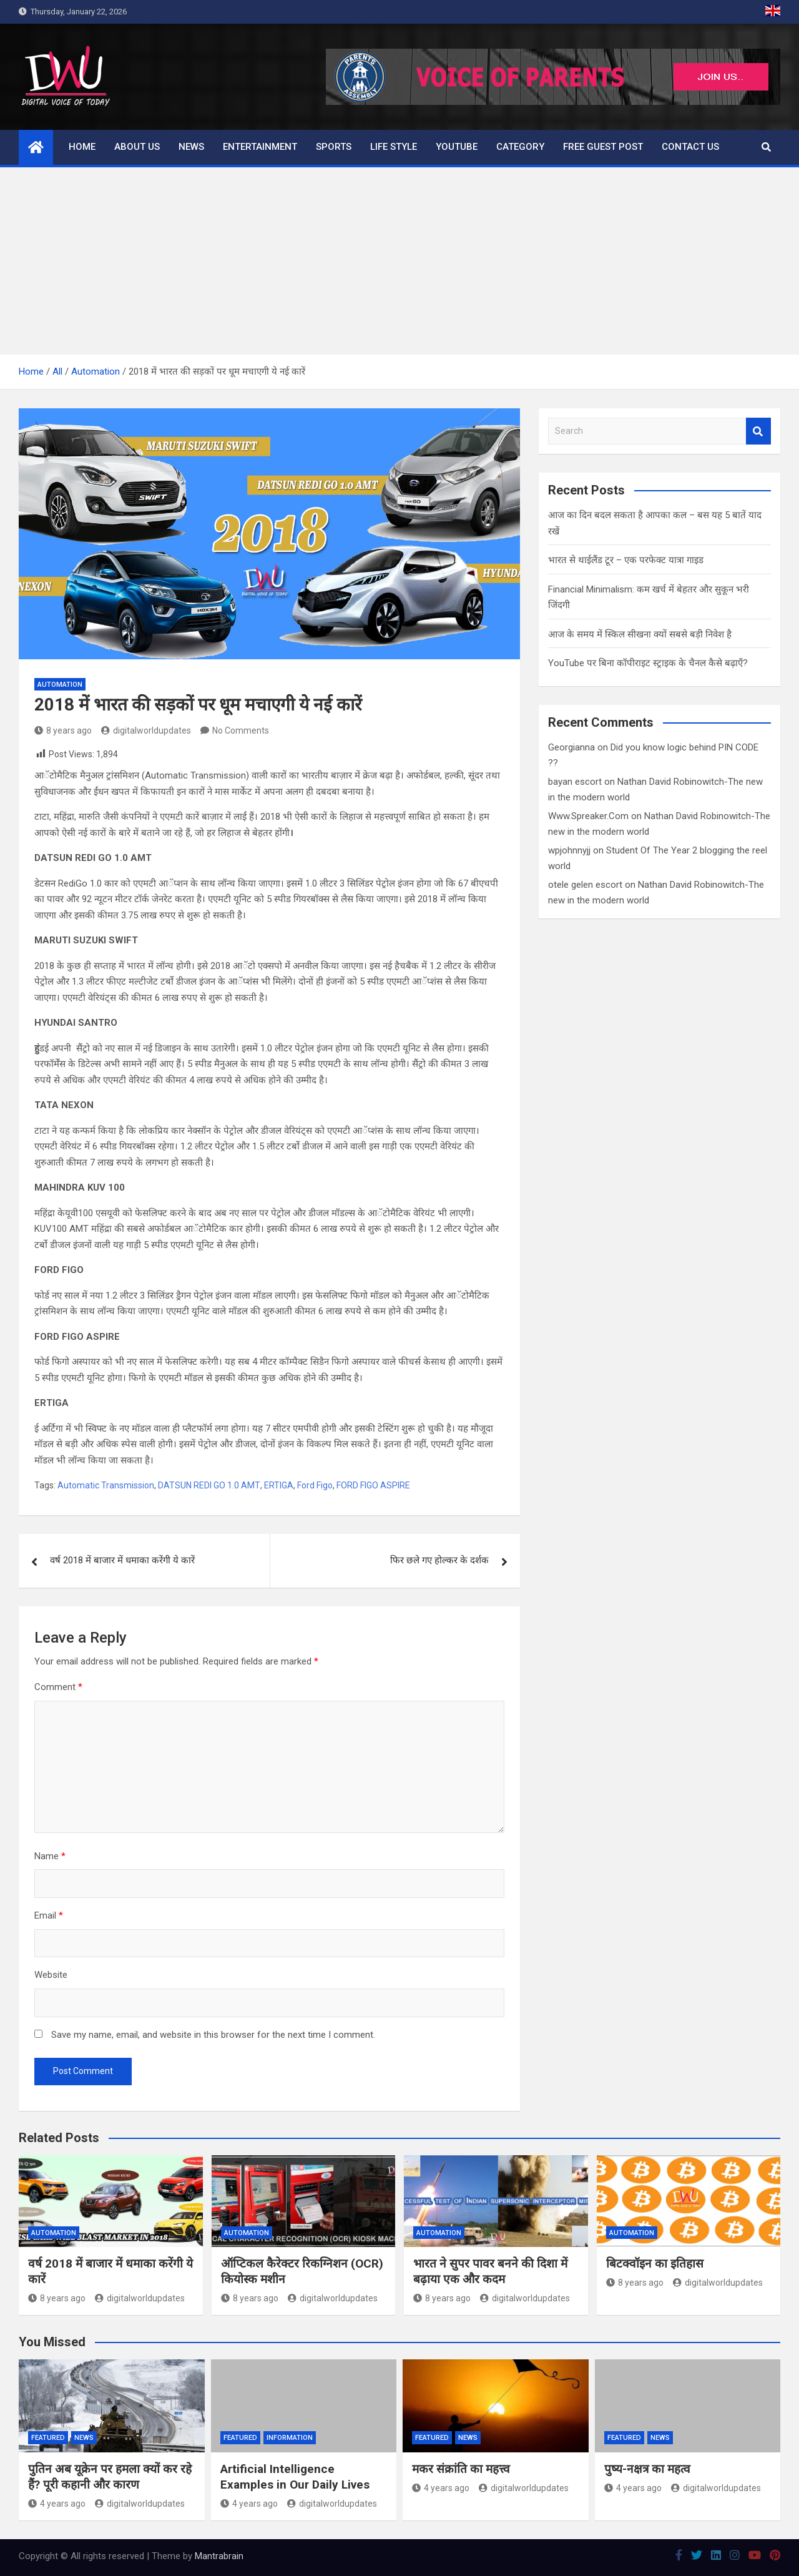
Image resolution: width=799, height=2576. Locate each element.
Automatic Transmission (105, 1485)
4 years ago (57, 2504)
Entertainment (260, 146)
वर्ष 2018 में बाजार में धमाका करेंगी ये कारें (122, 1560)
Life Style (393, 146)
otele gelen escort (585, 884)
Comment (58, 1687)
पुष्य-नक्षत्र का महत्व (647, 2469)
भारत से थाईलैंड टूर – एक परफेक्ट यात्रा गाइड (625, 560)
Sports (333, 146)
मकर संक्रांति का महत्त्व (461, 2469)
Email (48, 1915)
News (191, 146)
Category (520, 146)
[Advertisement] (399, 261)
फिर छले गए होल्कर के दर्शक (439, 1560)
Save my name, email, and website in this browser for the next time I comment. (213, 2034)
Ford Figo (315, 1485)
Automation (59, 685)
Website (50, 1974)
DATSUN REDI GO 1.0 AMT (209, 1485)
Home (82, 146)
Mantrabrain (219, 2556)
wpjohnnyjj (569, 850)
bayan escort (575, 781)
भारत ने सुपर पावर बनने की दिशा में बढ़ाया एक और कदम (490, 2271)
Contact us (690, 146)
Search (758, 431)
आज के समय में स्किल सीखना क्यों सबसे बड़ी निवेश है (640, 634)
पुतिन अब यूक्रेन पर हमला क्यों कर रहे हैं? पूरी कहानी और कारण (110, 2477)
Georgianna (571, 747)
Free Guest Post (603, 146)
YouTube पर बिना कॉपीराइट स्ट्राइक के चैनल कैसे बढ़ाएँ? (648, 663)
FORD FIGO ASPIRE (373, 1485)
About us (137, 146)
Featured (48, 2438)
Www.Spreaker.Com (588, 816)
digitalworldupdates (146, 730)
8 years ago (63, 730)
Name (50, 1856)
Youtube (457, 146)
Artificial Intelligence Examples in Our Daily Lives (295, 2477)
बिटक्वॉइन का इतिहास (654, 2263)
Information (290, 2438)
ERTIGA (278, 1485)
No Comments (240, 730)
